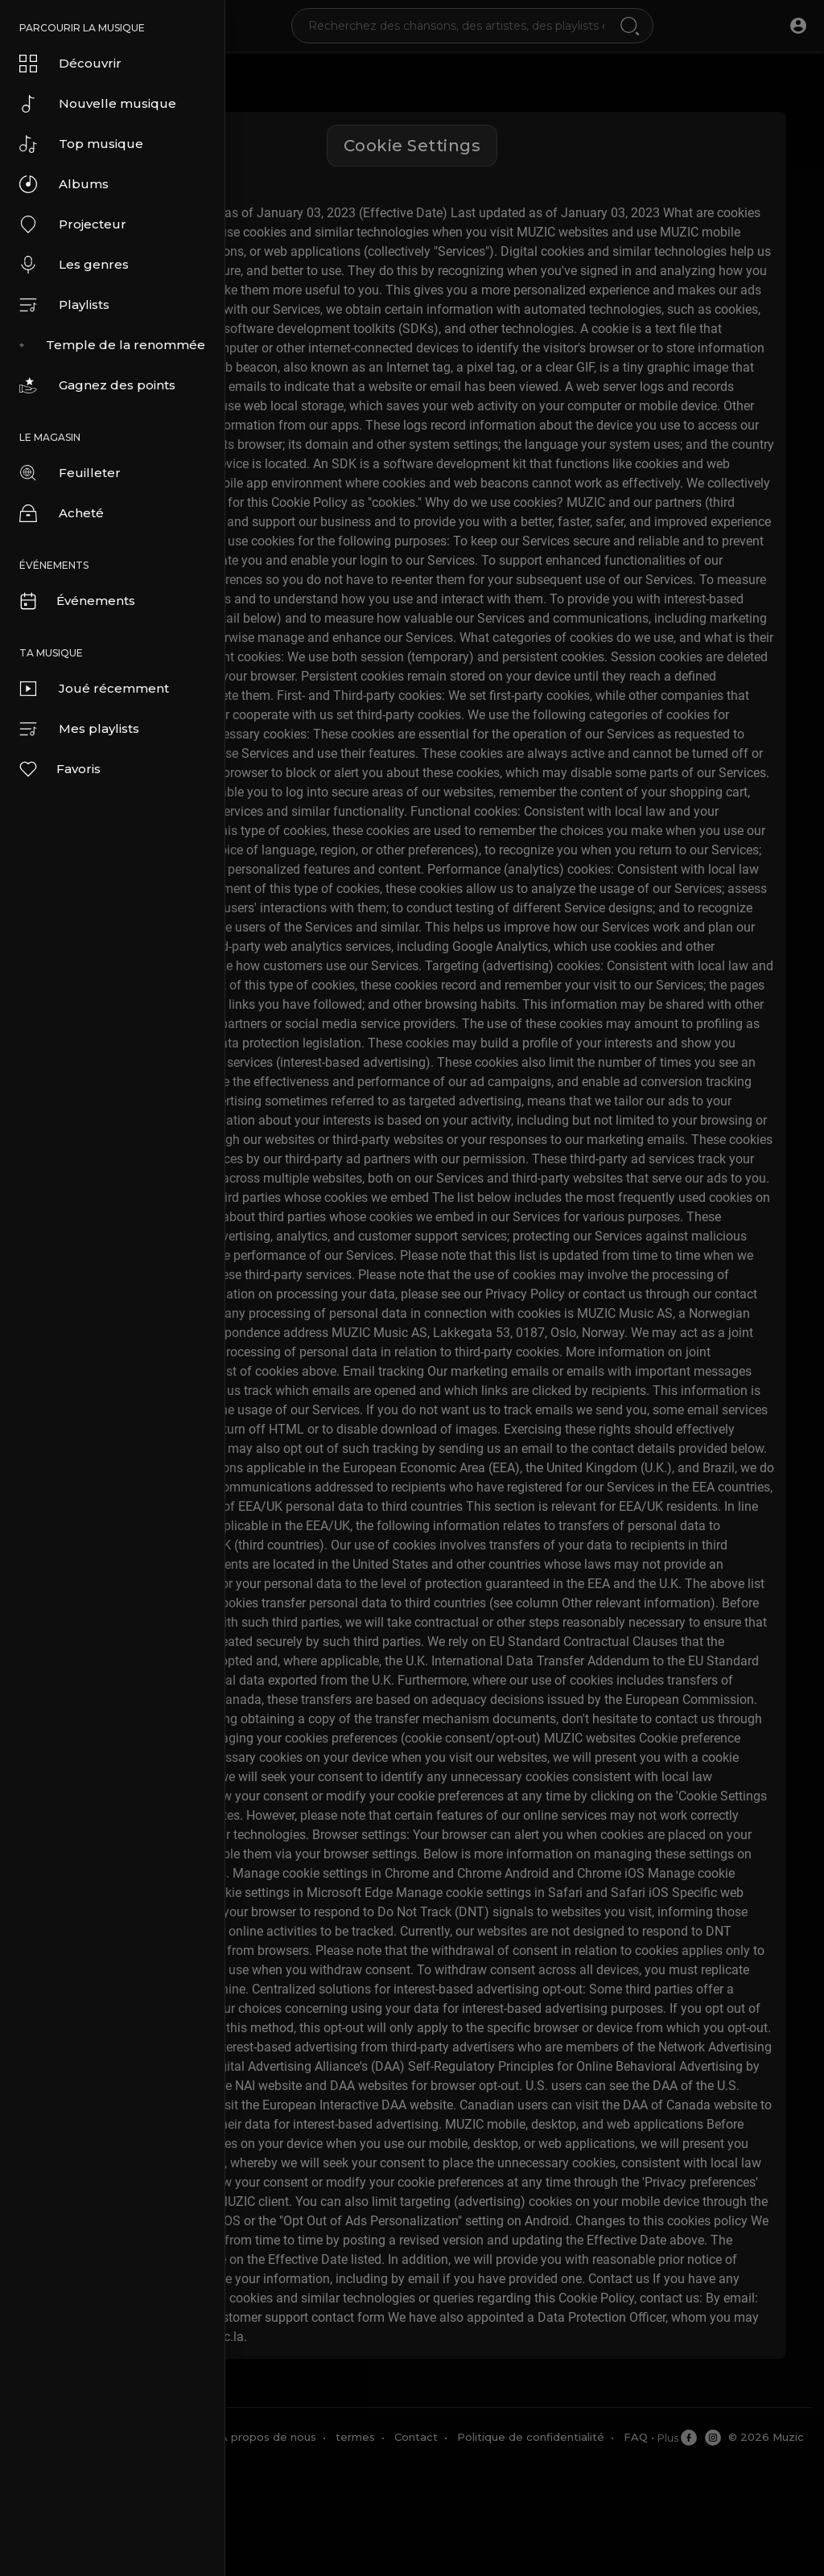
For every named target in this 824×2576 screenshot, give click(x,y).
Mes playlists (79, 729)
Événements (76, 601)
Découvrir (70, 63)
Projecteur (72, 224)
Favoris (59, 769)
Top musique (81, 144)
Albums (64, 184)
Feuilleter (70, 473)
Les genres (74, 265)
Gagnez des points (97, 385)
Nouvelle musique (97, 104)
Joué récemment (94, 688)
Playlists (64, 305)
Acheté (61, 513)
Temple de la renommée (112, 345)
